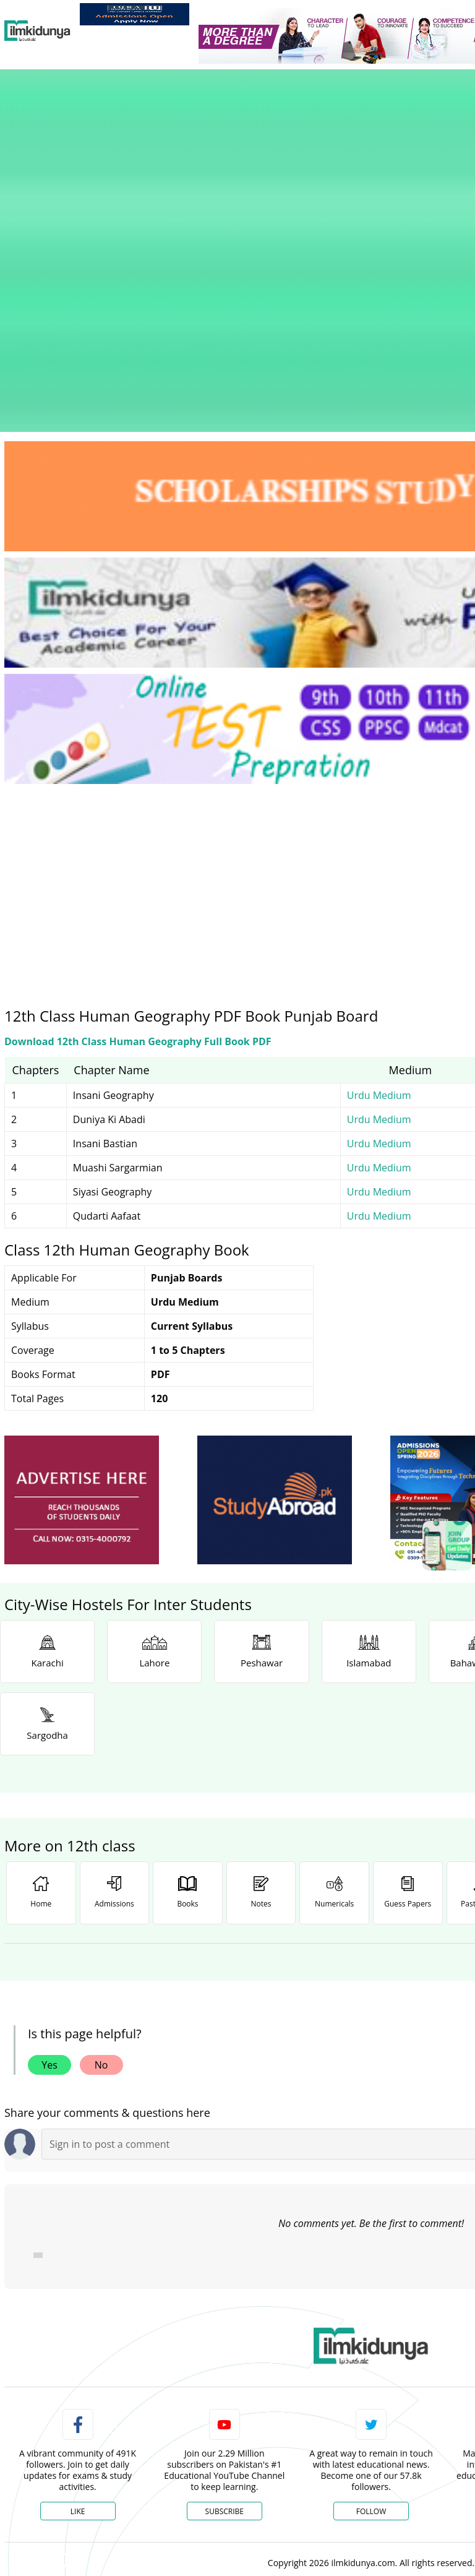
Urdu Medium (379, 877)
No (101, 1847)
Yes (49, 1847)
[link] (134, 14)
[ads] (81, 1282)
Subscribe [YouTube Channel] (224, 2293)
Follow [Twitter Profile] (371, 2293)
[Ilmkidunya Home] (37, 31)
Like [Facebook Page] (78, 2293)
